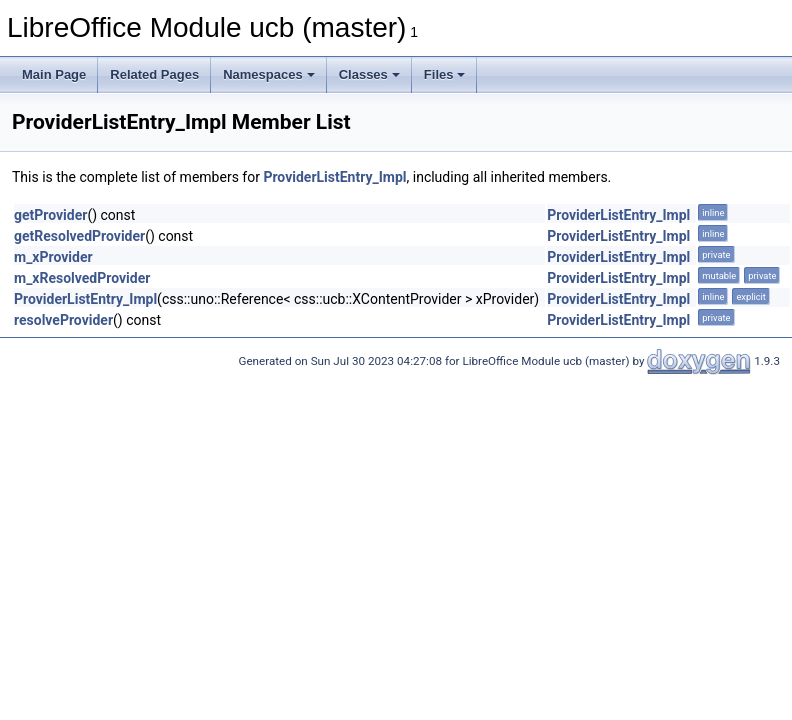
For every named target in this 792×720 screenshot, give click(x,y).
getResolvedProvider (79, 236)
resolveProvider (63, 320)
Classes (369, 74)
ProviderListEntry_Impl (334, 177)
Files (445, 74)
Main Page (54, 74)
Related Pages (154, 74)
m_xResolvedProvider (82, 278)
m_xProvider (53, 257)
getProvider (50, 215)
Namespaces (269, 74)
